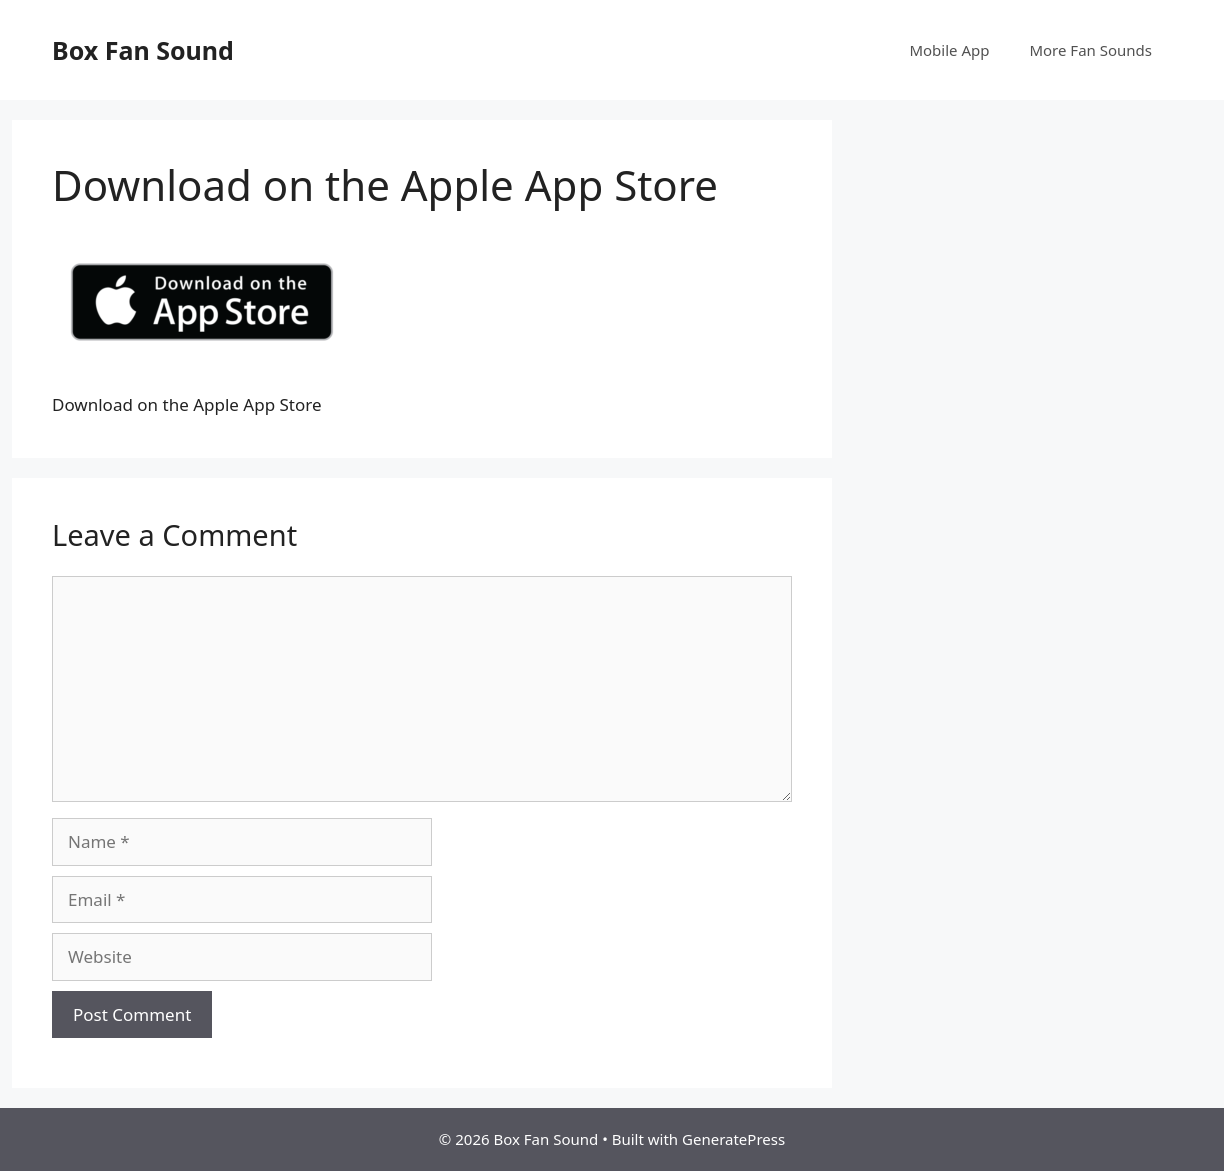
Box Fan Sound (143, 50)
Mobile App (949, 50)
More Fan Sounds (1090, 50)
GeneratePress (733, 1139)
